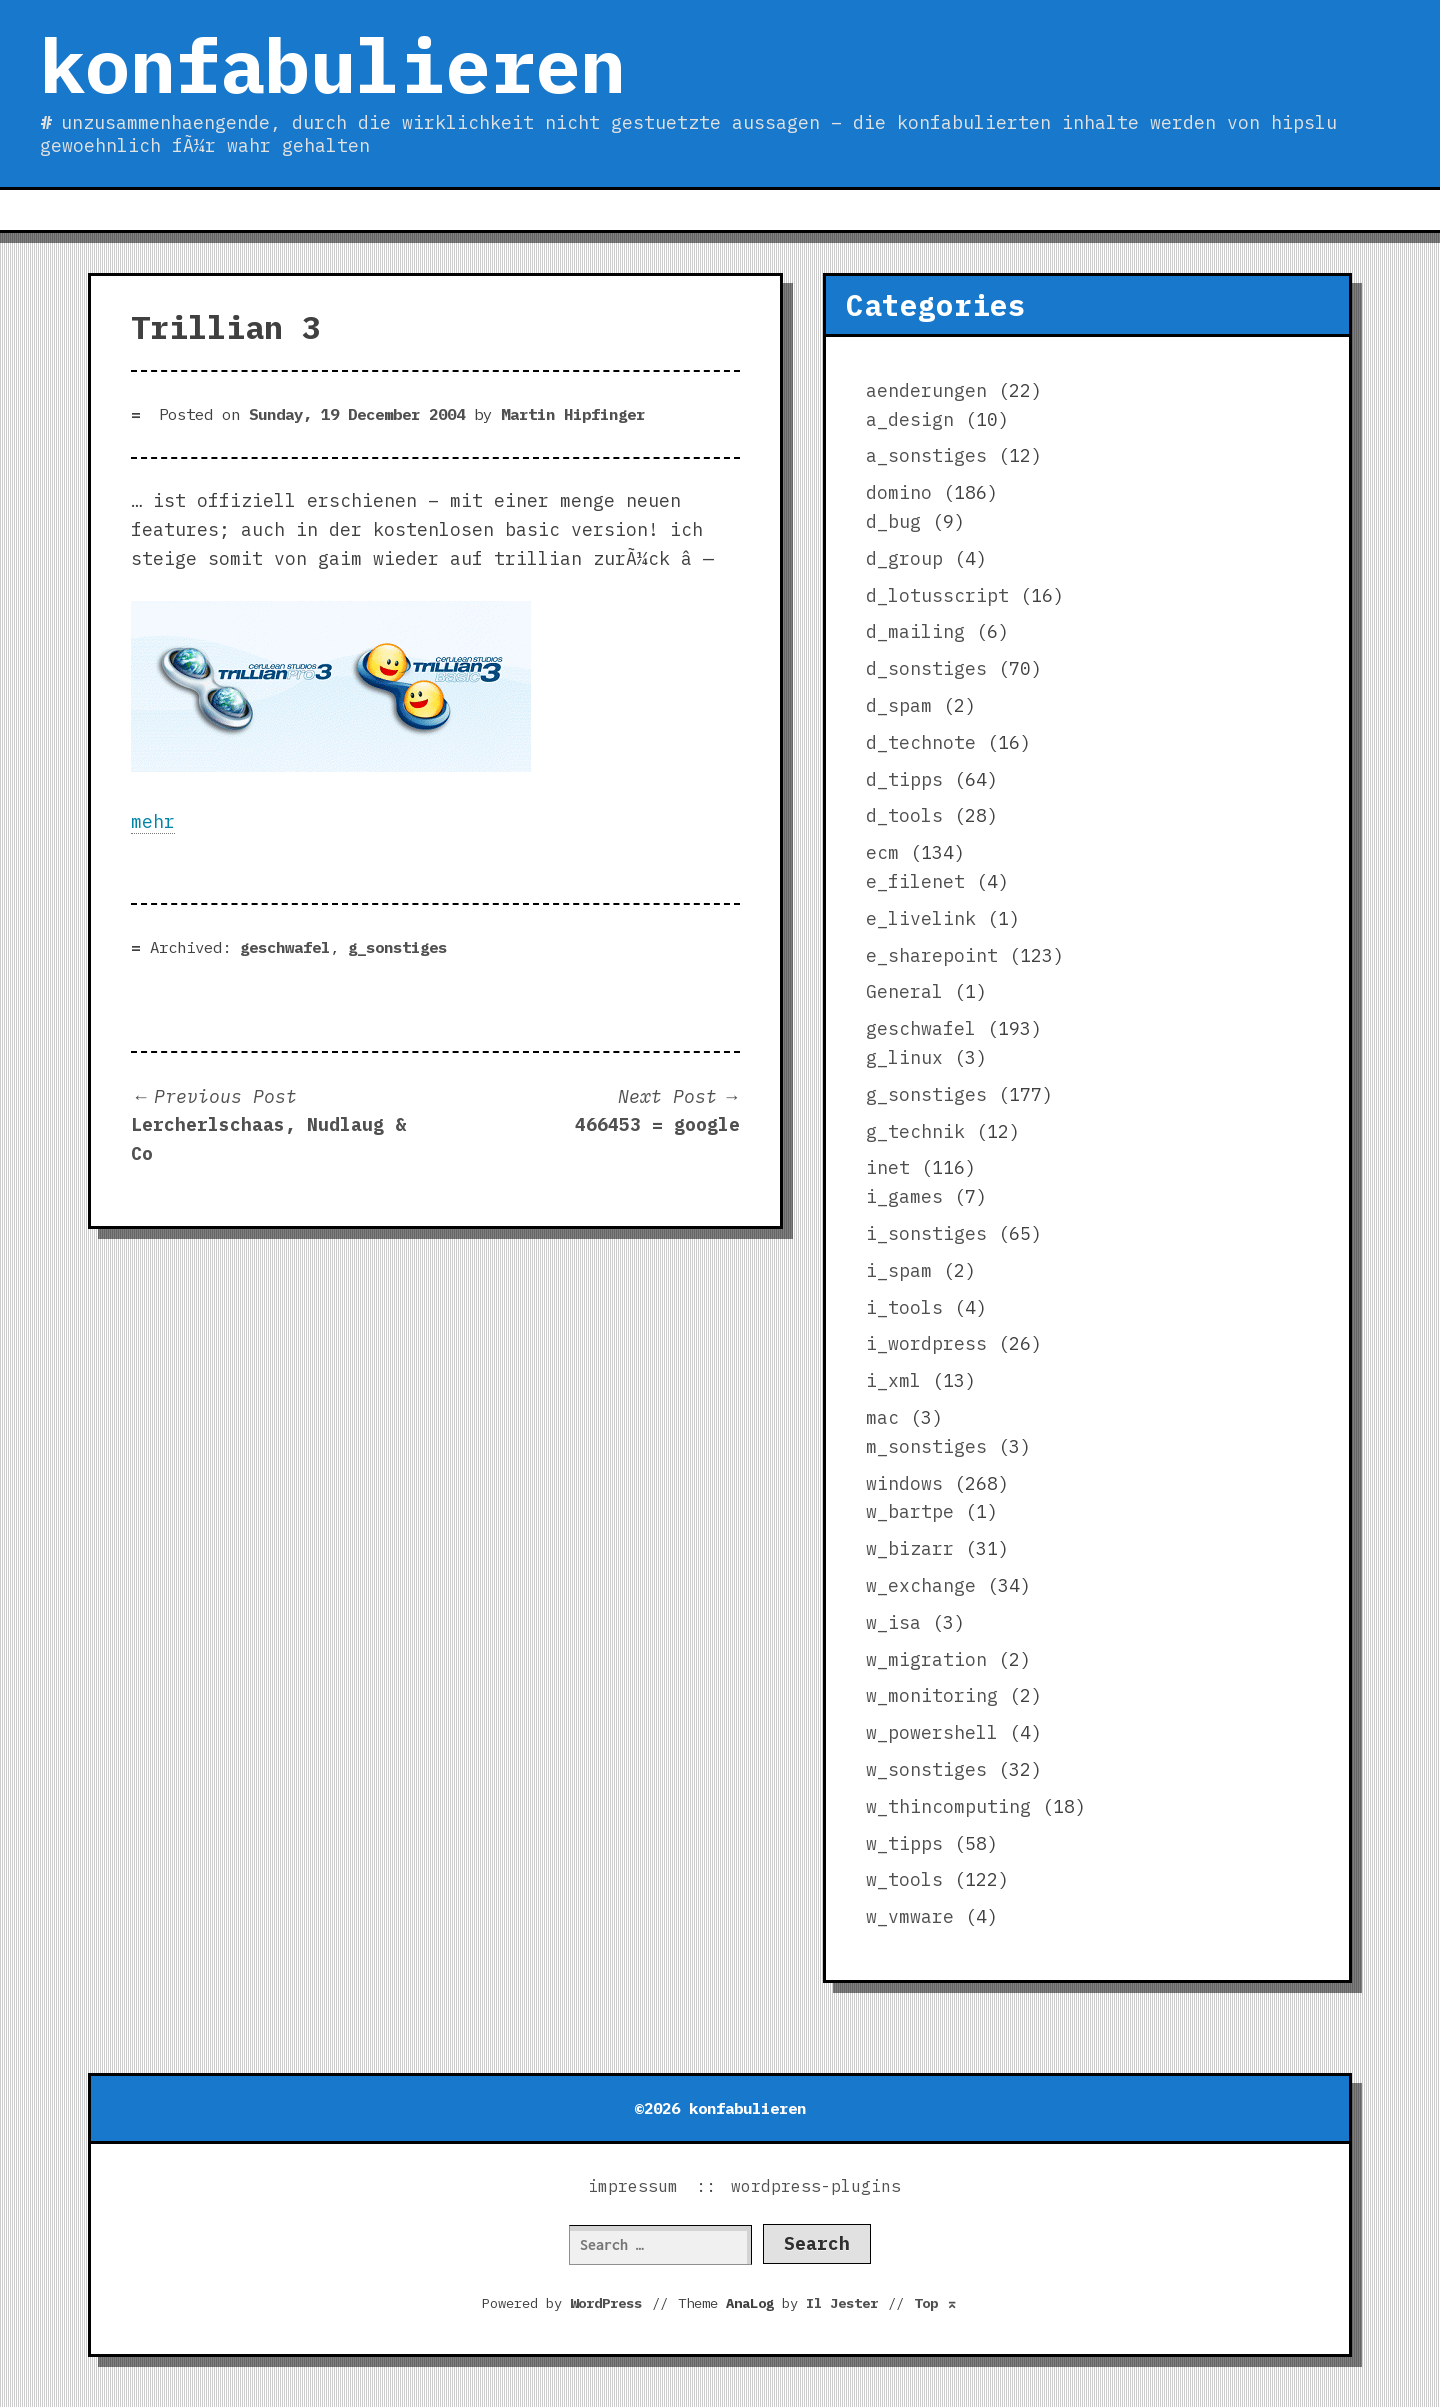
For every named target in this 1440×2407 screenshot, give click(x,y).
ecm (882, 852)
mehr (153, 821)
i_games (904, 1196)
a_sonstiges (926, 455)
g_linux (904, 1057)
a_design (910, 419)
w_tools (904, 1879)
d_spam (899, 705)
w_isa (893, 1622)
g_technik (915, 1131)
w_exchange (921, 1585)
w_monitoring (932, 1695)
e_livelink (921, 918)
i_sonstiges (926, 1233)
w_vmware (910, 1916)
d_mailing (915, 631)
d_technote (921, 742)
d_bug (893, 521)
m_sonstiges (926, 1446)
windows (904, 1483)
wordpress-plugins (816, 2186)
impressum (633, 2186)
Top (936, 2303)
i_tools (904, 1307)
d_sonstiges (926, 668)
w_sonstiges (926, 1769)
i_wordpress (926, 1343)
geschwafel (285, 947)
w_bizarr (910, 1548)
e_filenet (915, 881)
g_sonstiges (397, 947)
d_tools (904, 815)
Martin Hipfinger (573, 414)
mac (882, 1417)
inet (888, 1167)
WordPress (606, 2303)
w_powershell (932, 1732)
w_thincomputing (948, 1806)
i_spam (899, 1270)
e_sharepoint (932, 955)
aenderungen (926, 390)
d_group (904, 558)
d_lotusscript (937, 595)
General (904, 991)
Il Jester (842, 2303)
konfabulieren (332, 65)
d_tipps (904, 779)
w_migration (926, 1659)
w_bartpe (910, 1511)
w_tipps (904, 1843)
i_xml (893, 1380)
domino (899, 492)
